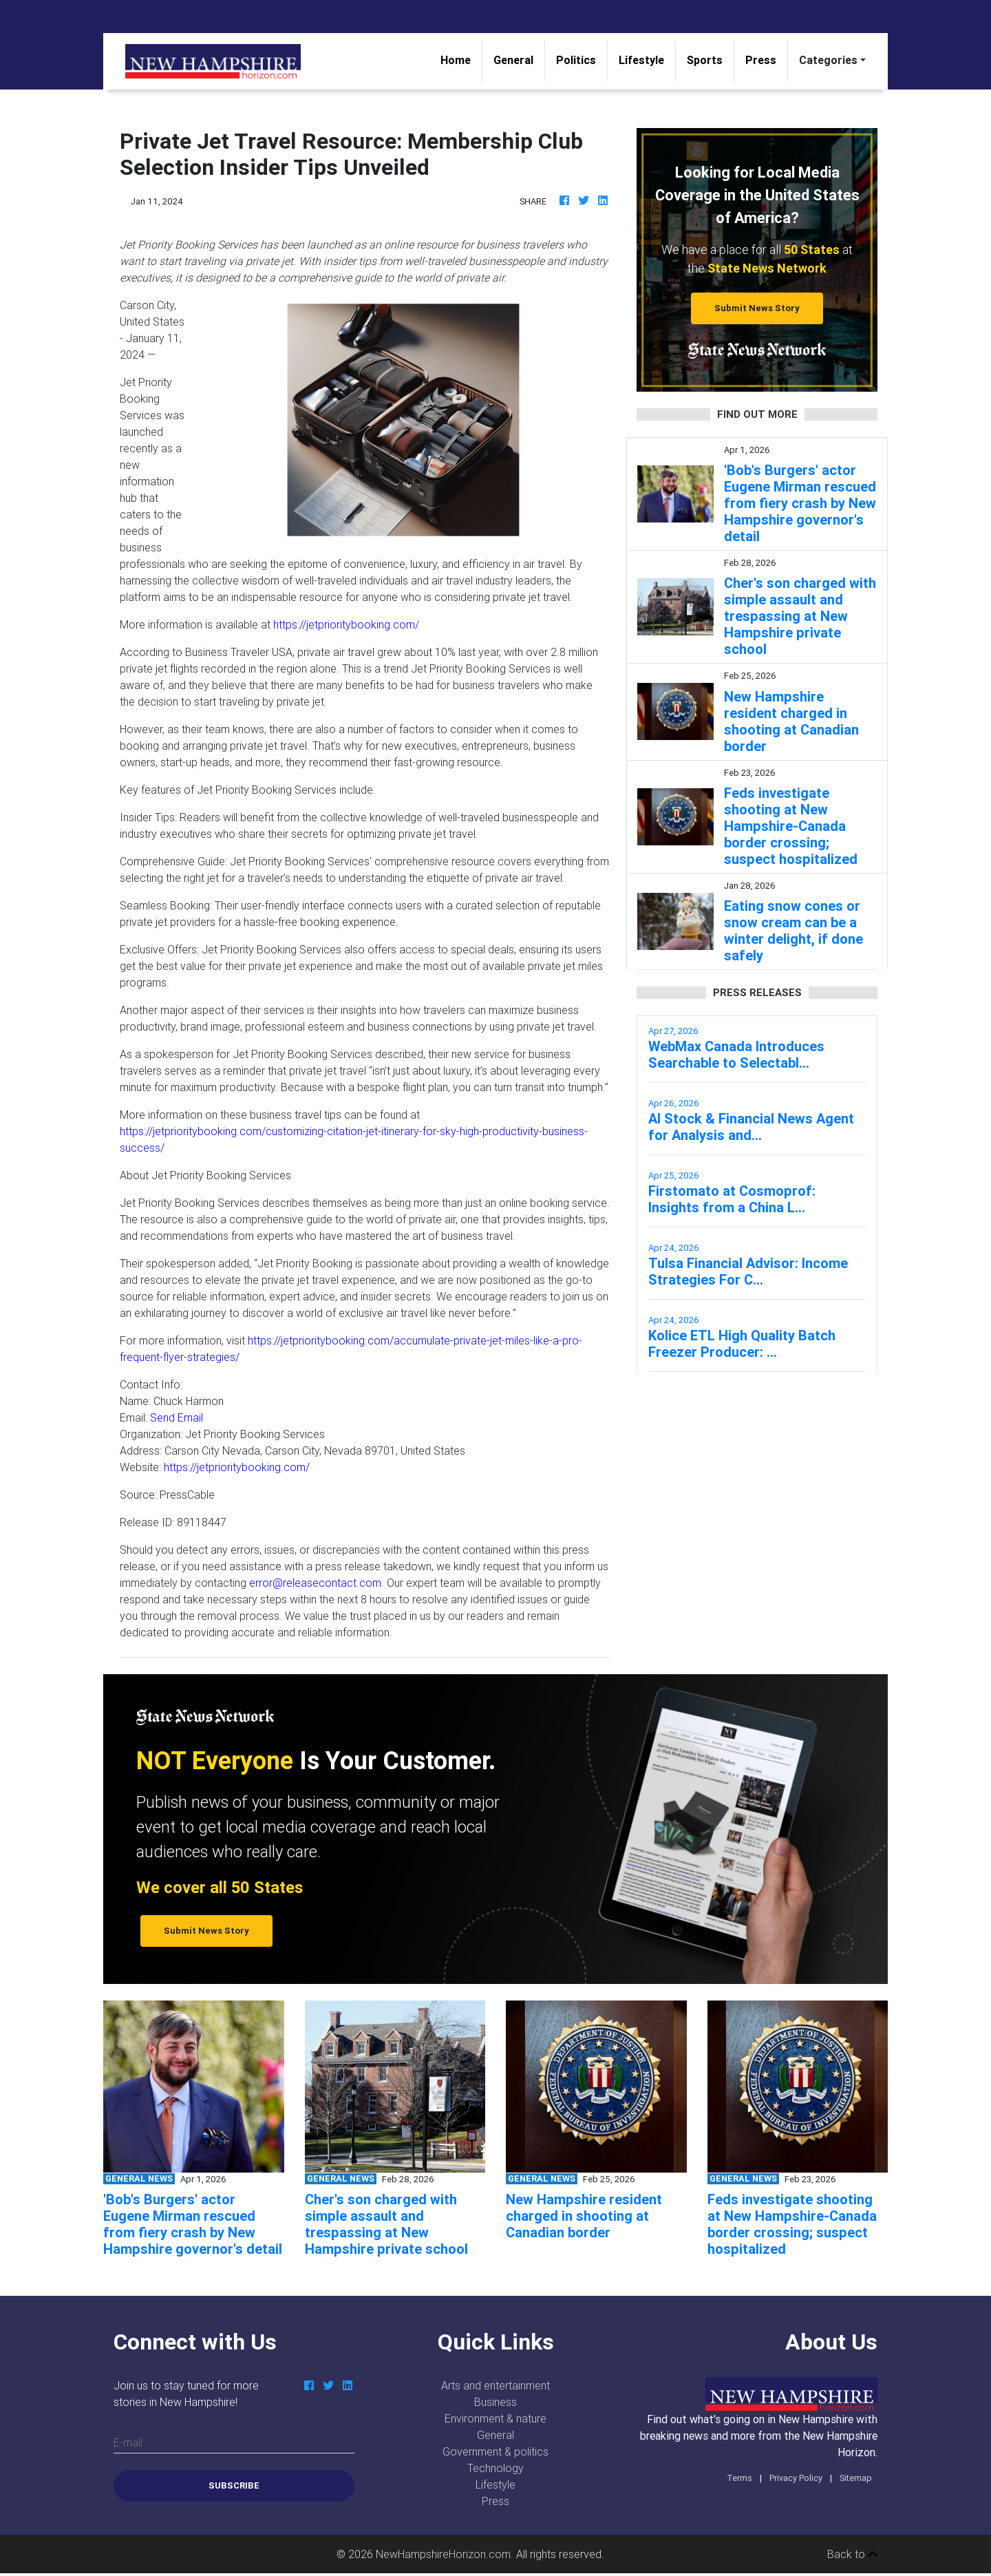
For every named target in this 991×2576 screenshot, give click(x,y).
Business (495, 2402)
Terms (739, 2478)
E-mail (128, 2442)
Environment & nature (495, 2418)
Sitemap (856, 2478)
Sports (705, 60)
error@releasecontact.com (315, 1583)
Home (461, 59)
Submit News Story (757, 308)
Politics (576, 60)
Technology (495, 2468)
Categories (828, 60)
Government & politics (495, 2451)
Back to (852, 2554)
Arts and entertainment (495, 2385)
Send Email (176, 1417)
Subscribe (234, 2485)
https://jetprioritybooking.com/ (346, 624)
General (513, 60)
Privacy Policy (795, 2478)
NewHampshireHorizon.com (443, 2554)
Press (760, 60)
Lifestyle (641, 60)
